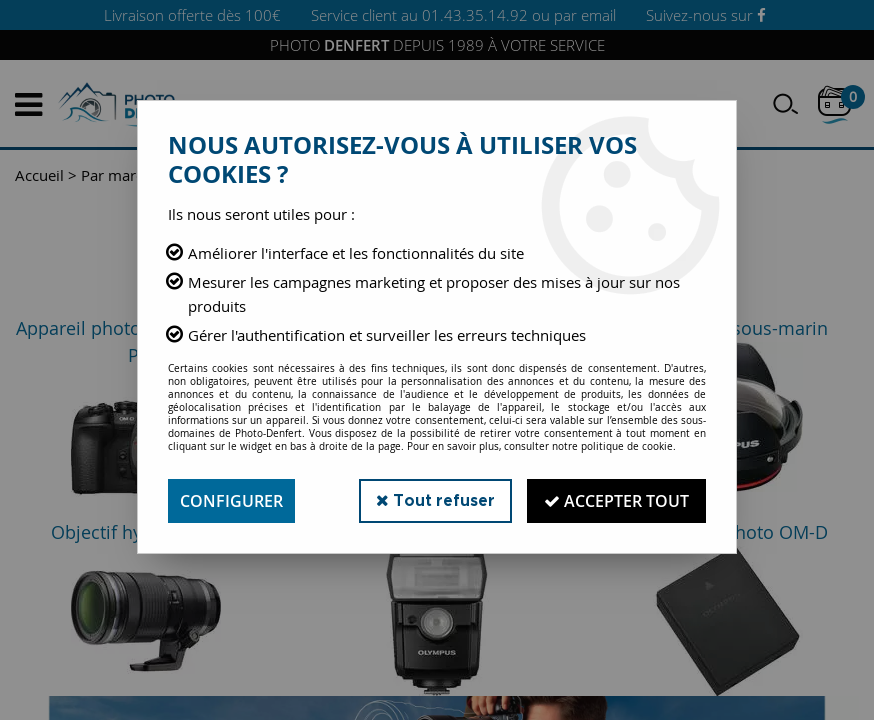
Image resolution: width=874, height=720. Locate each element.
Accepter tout (616, 501)
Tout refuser (435, 500)
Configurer (231, 501)
